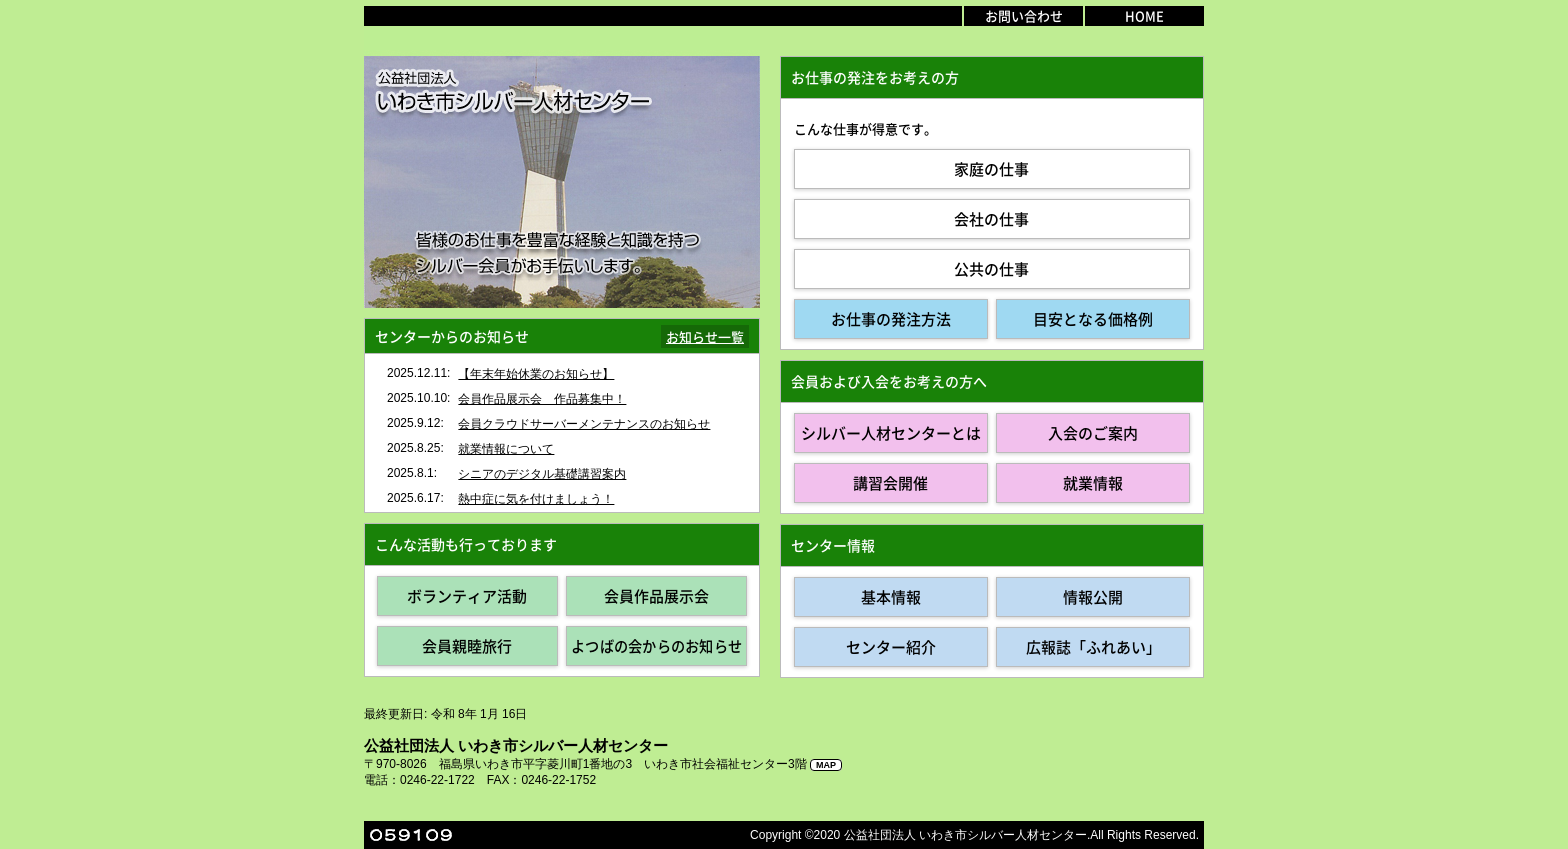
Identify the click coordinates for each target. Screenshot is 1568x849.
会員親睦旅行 (467, 646)
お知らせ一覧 (705, 336)
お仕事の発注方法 (891, 319)
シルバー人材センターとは (891, 433)
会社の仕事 (991, 219)
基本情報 (891, 597)
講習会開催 (890, 483)
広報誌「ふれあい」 (1093, 647)
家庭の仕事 (991, 169)
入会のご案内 (1093, 433)
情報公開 (1093, 597)
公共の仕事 (991, 269)
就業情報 (1093, 483)
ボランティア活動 (467, 596)
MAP (826, 765)
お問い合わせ (1024, 15)
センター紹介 (891, 647)
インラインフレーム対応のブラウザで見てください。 (562, 433)
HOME (1144, 15)
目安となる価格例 (1093, 319)
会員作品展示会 (656, 596)
